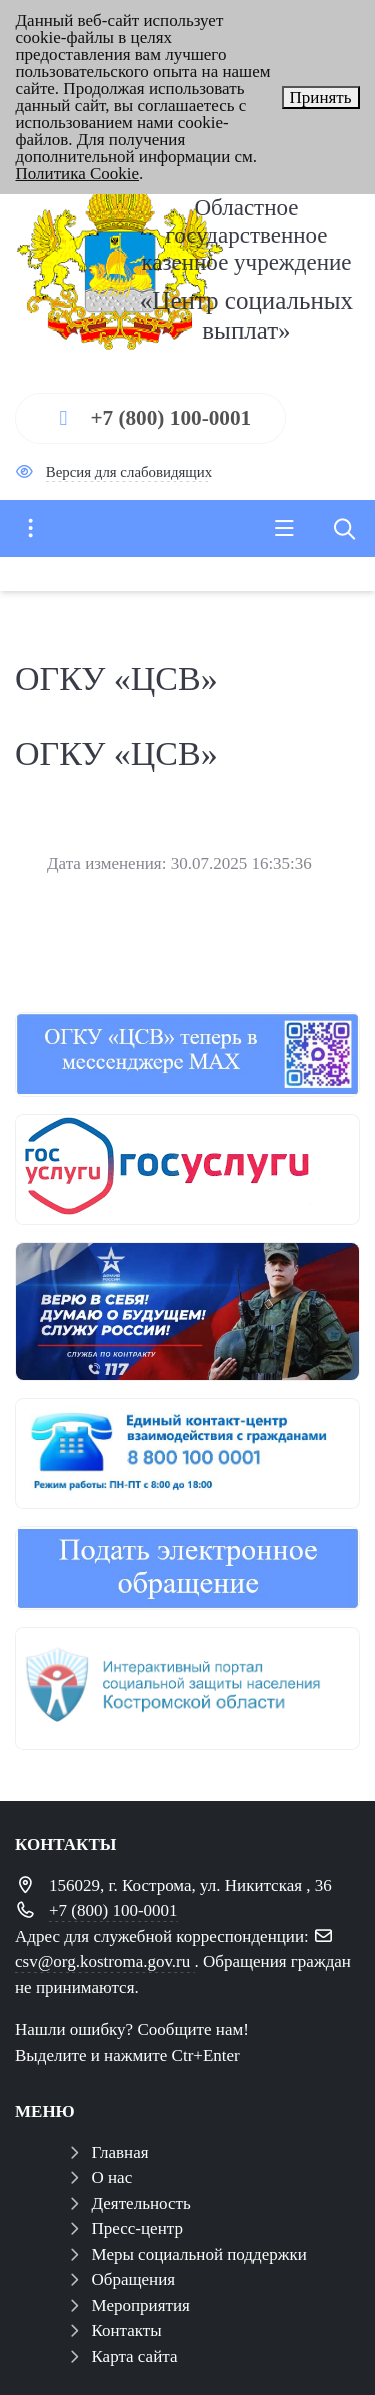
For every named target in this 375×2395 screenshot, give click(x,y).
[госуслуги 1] (187, 1169)
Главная (120, 2152)
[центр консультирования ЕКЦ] (187, 1453)
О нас (112, 2177)
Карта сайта (135, 2356)
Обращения (134, 2279)
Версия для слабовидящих (129, 472)
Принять (321, 97)
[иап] (187, 1688)
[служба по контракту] (187, 1311)
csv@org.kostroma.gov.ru (105, 1961)
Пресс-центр (137, 2228)
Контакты (127, 2330)
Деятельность (141, 2203)
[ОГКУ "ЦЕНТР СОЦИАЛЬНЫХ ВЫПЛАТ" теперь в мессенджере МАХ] (187, 1054)
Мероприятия (141, 2305)
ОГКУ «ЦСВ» (116, 753)
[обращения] (187, 1568)
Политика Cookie (78, 173)
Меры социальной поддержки (199, 2254)
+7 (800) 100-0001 (170, 418)
